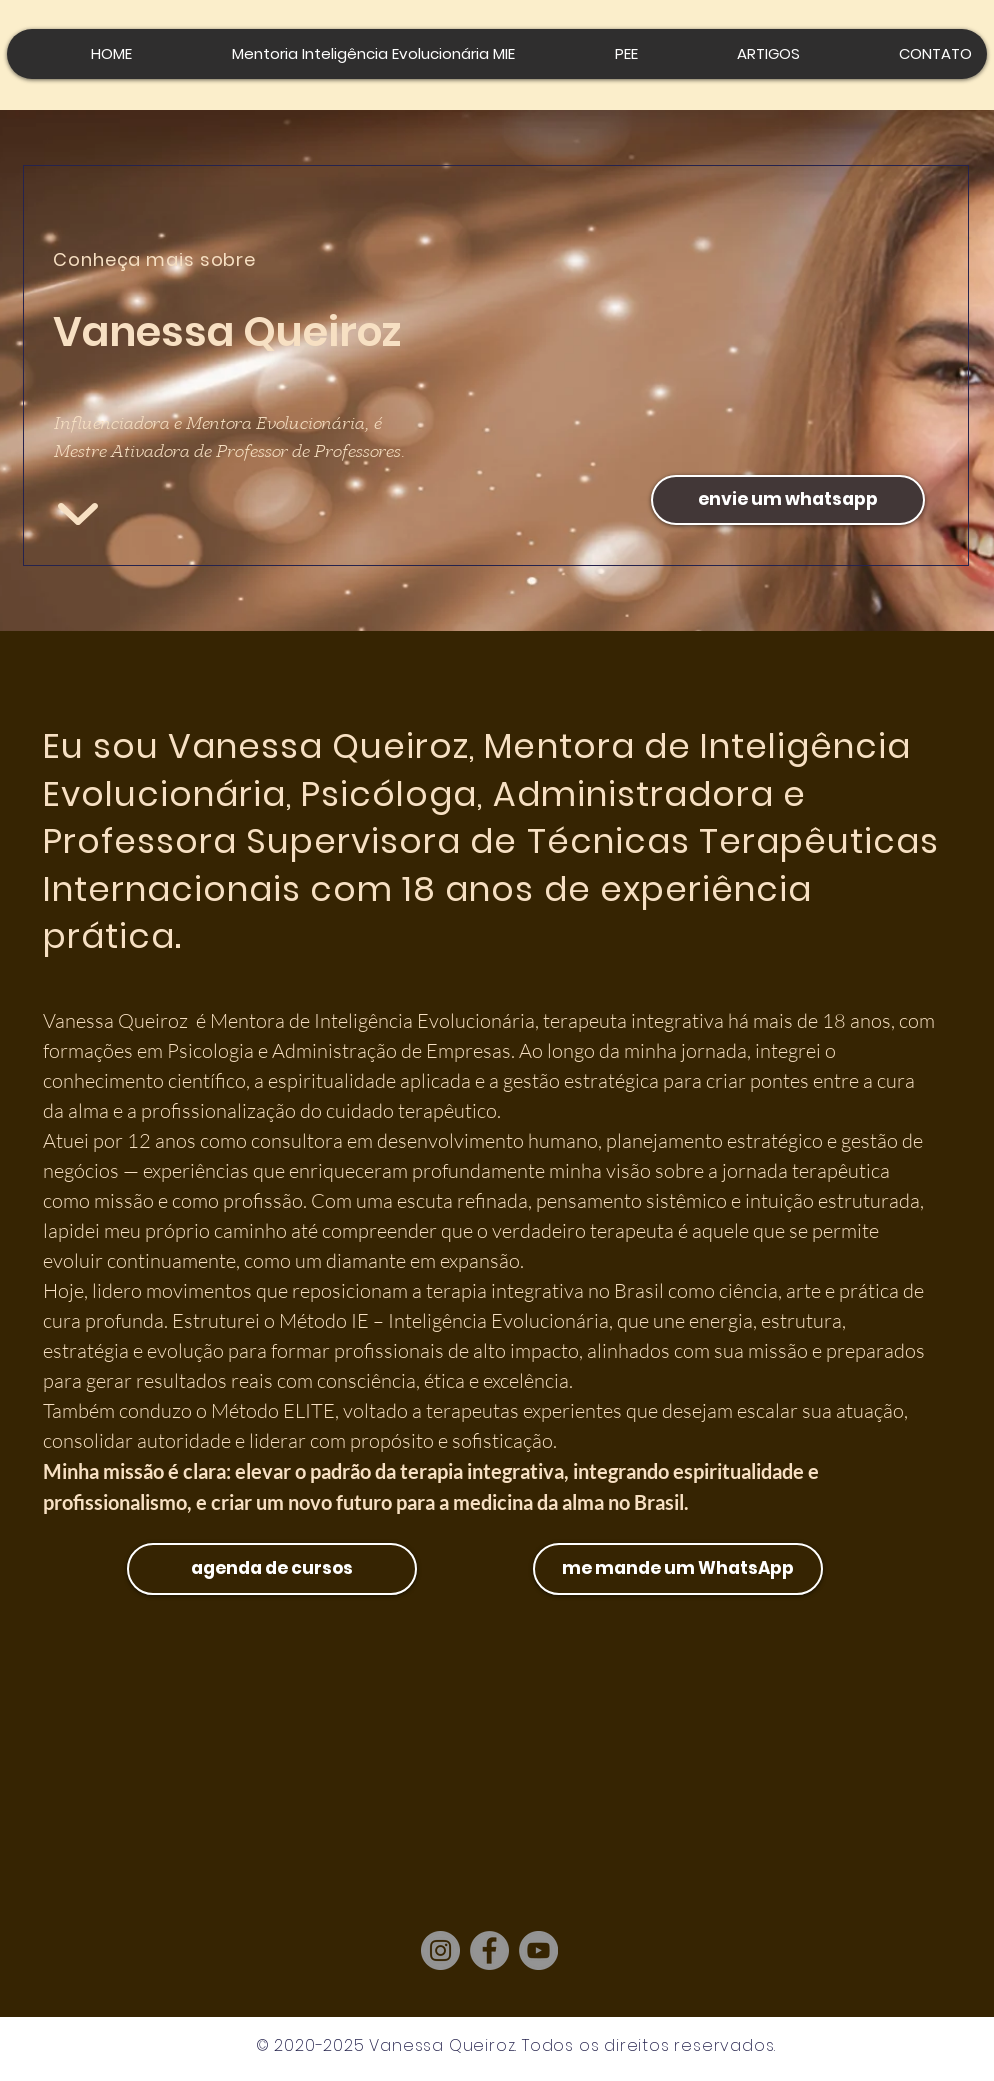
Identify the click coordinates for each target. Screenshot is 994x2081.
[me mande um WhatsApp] (678, 1569)
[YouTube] (538, 1950)
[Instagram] (440, 1950)
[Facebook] (489, 1950)
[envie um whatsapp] (788, 500)
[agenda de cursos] (272, 1569)
